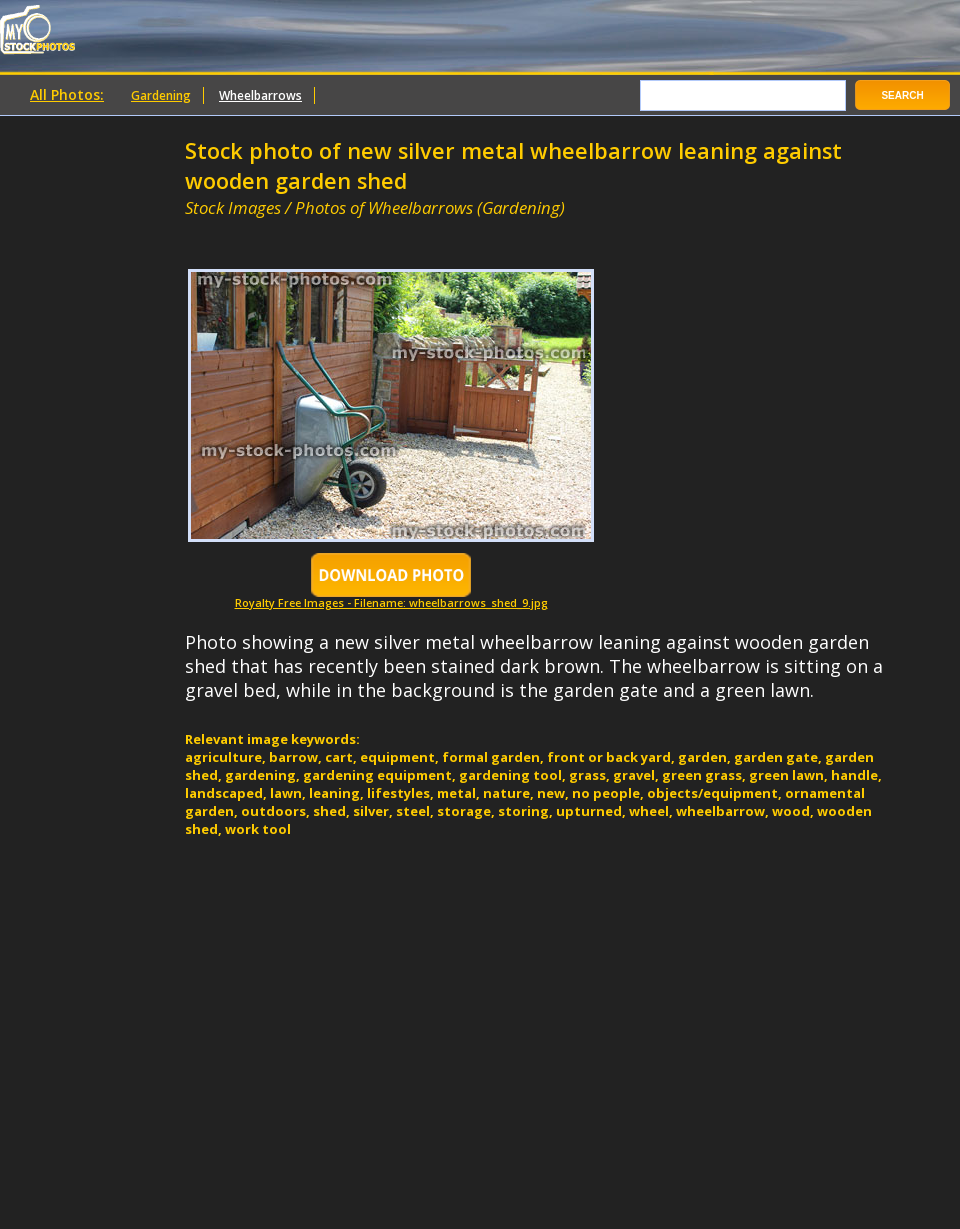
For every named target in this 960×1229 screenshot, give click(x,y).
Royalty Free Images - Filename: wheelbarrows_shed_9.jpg (391, 597)
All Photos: (67, 94)
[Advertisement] (419, 227)
